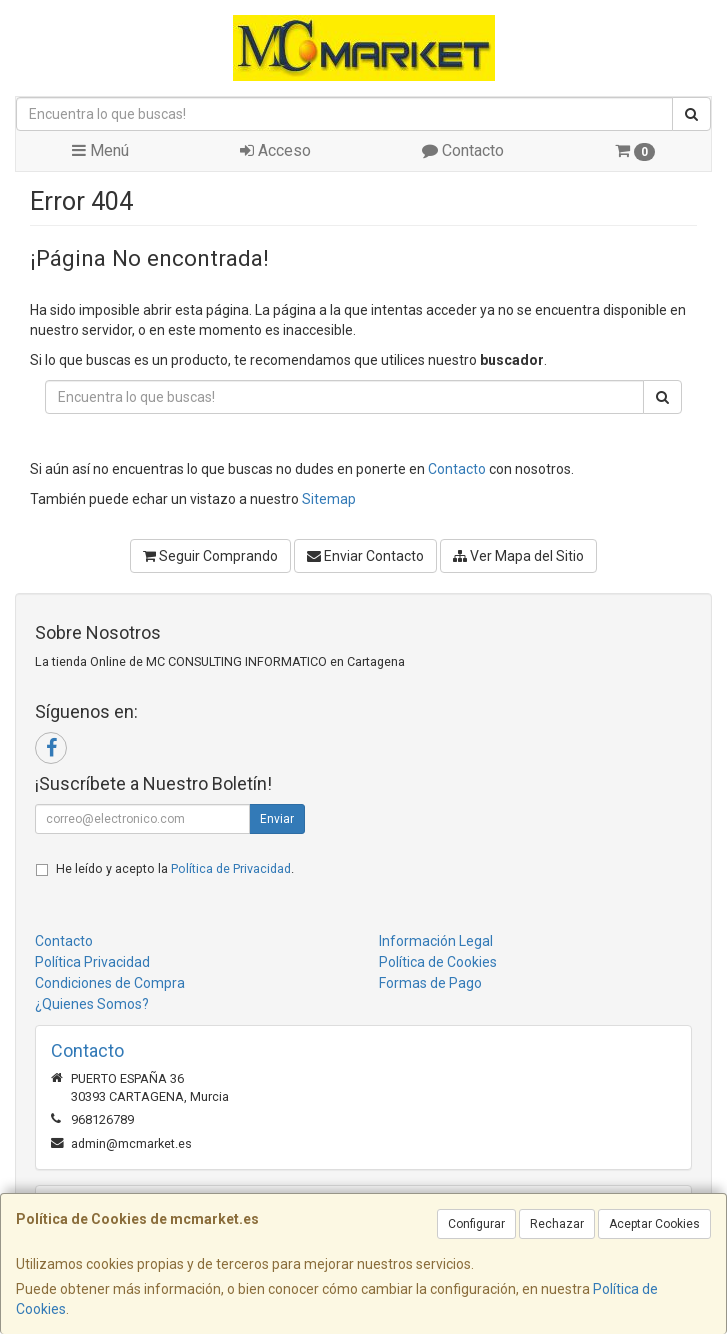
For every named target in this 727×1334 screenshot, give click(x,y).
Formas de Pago (430, 983)
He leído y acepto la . (175, 868)
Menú (100, 150)
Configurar (476, 1224)
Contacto (463, 150)
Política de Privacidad (231, 868)
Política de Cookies (438, 962)
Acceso (275, 150)
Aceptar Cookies (654, 1224)
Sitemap (329, 499)
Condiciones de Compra (110, 983)
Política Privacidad (92, 962)
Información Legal (436, 941)
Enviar (277, 819)
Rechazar (557, 1224)
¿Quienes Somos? (92, 1004)
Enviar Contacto (365, 556)
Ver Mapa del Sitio (518, 556)
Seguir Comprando (210, 556)
